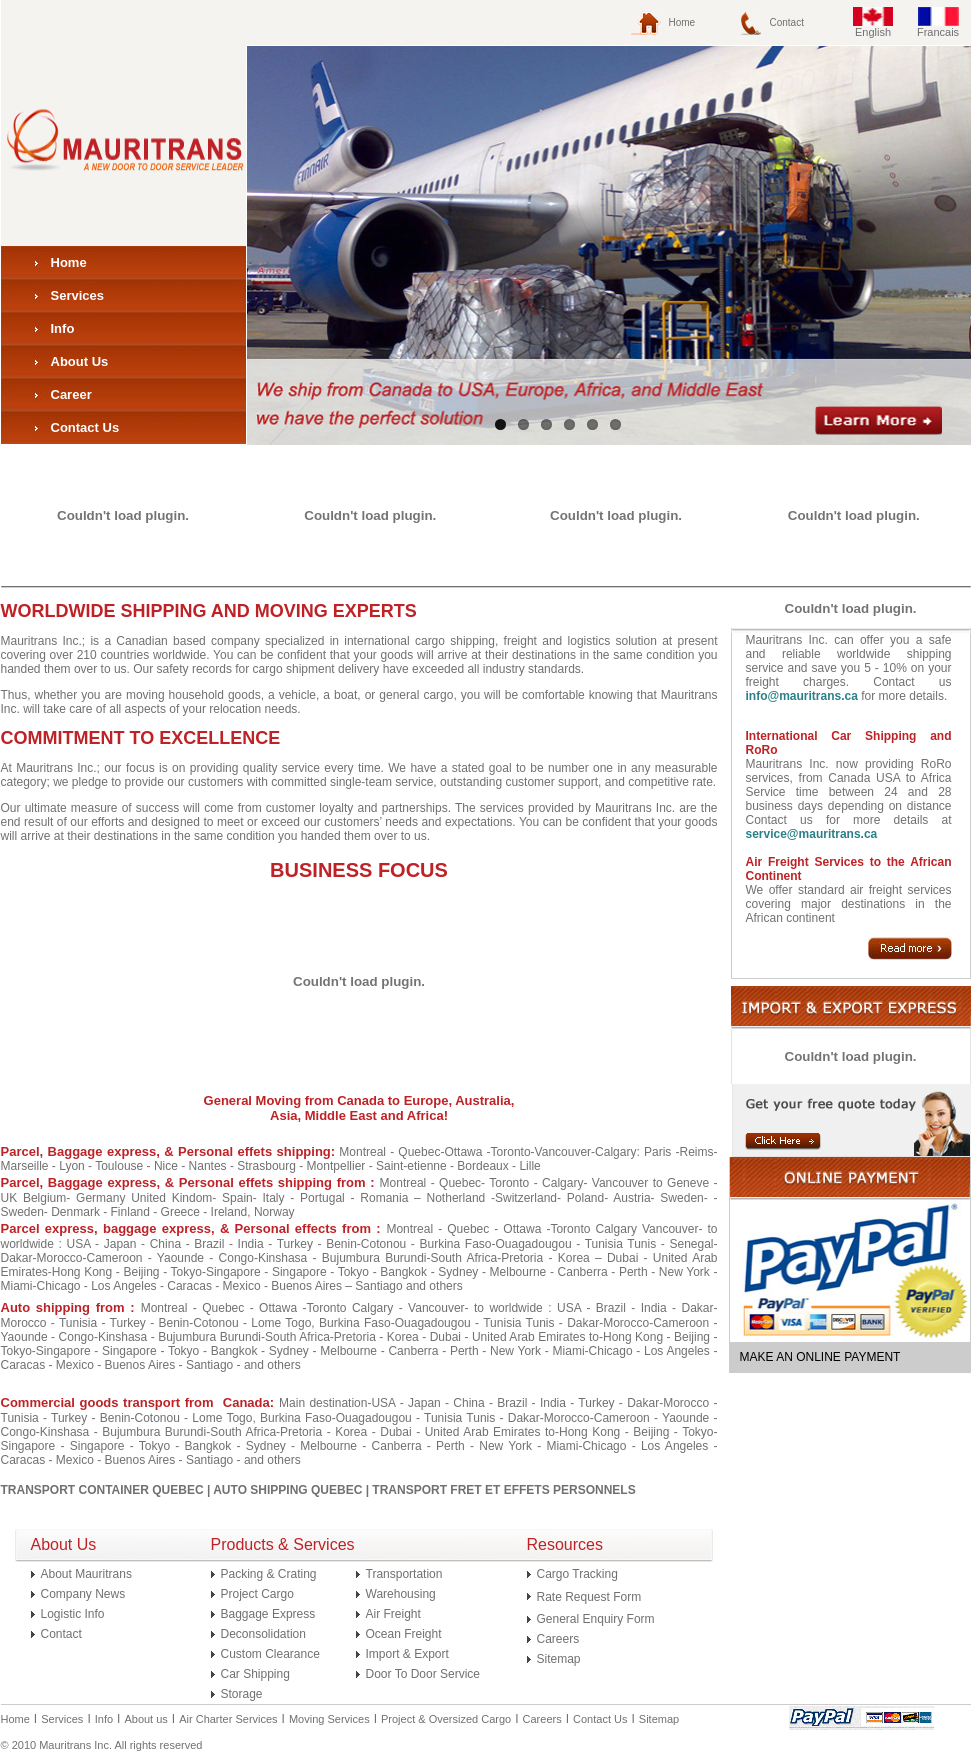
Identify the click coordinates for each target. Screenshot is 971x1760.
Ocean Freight (404, 1634)
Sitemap (559, 1659)
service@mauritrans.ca (812, 834)
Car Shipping (255, 1674)
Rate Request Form (589, 1597)
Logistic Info (73, 1614)
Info (63, 328)
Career (71, 394)
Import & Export (407, 1654)
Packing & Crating (269, 1574)
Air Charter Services (228, 1719)
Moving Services (329, 1719)
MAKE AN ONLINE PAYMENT (820, 1357)
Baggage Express (268, 1614)
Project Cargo (257, 1594)
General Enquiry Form (596, 1619)
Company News (83, 1594)
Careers (558, 1639)
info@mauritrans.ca (802, 696)
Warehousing (401, 1594)
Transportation (404, 1574)
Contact (787, 22)
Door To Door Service (423, 1674)
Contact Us (85, 427)
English (873, 32)
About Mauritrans (86, 1574)
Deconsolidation (263, 1634)
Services (78, 295)
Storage (242, 1694)
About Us (80, 361)
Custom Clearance (270, 1654)
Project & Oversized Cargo (446, 1719)
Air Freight (393, 1614)
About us (145, 1719)
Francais (938, 32)
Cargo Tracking (577, 1574)
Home (682, 22)
